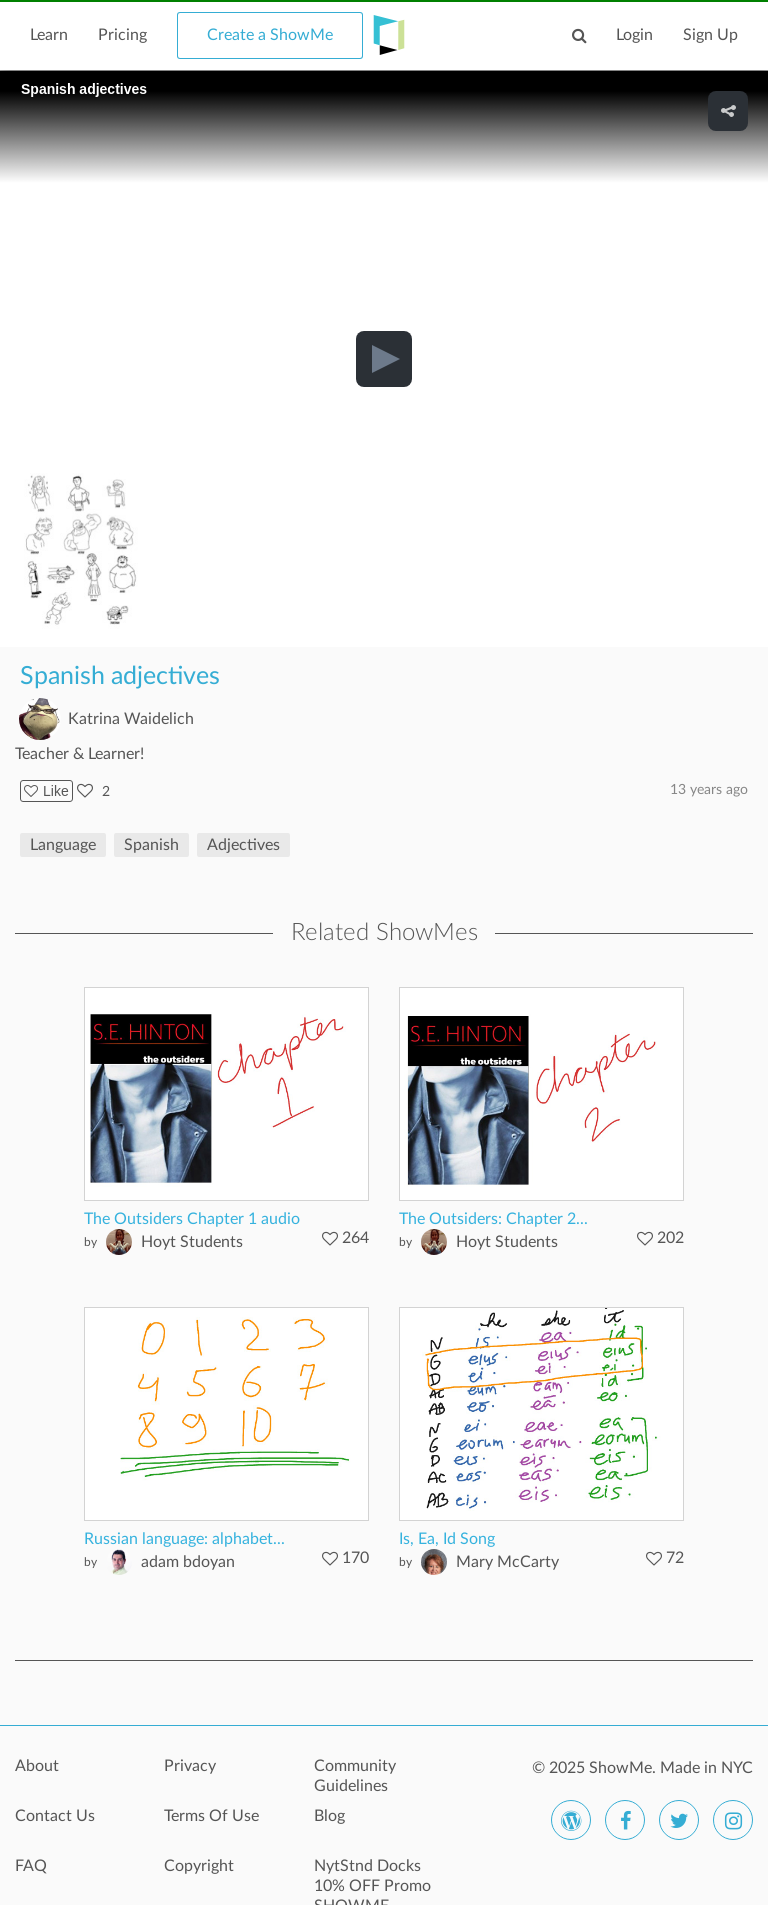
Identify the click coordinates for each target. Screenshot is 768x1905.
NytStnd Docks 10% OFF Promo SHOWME (372, 1877)
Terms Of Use (211, 1816)
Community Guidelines (355, 1776)
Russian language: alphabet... (184, 1539)
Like (46, 791)
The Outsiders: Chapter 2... (493, 1219)
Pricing (122, 35)
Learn (49, 35)
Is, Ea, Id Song (447, 1539)
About (37, 1766)
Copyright (199, 1866)
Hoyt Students (192, 1242)
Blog (329, 1816)
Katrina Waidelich (131, 719)
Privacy (190, 1766)
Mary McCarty (507, 1562)
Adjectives (243, 845)
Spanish (151, 845)
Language (63, 845)
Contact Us (55, 1816)
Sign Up (710, 35)
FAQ (31, 1866)
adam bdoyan (188, 1562)
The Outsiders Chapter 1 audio (192, 1219)
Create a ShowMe (270, 35)
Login (634, 35)
